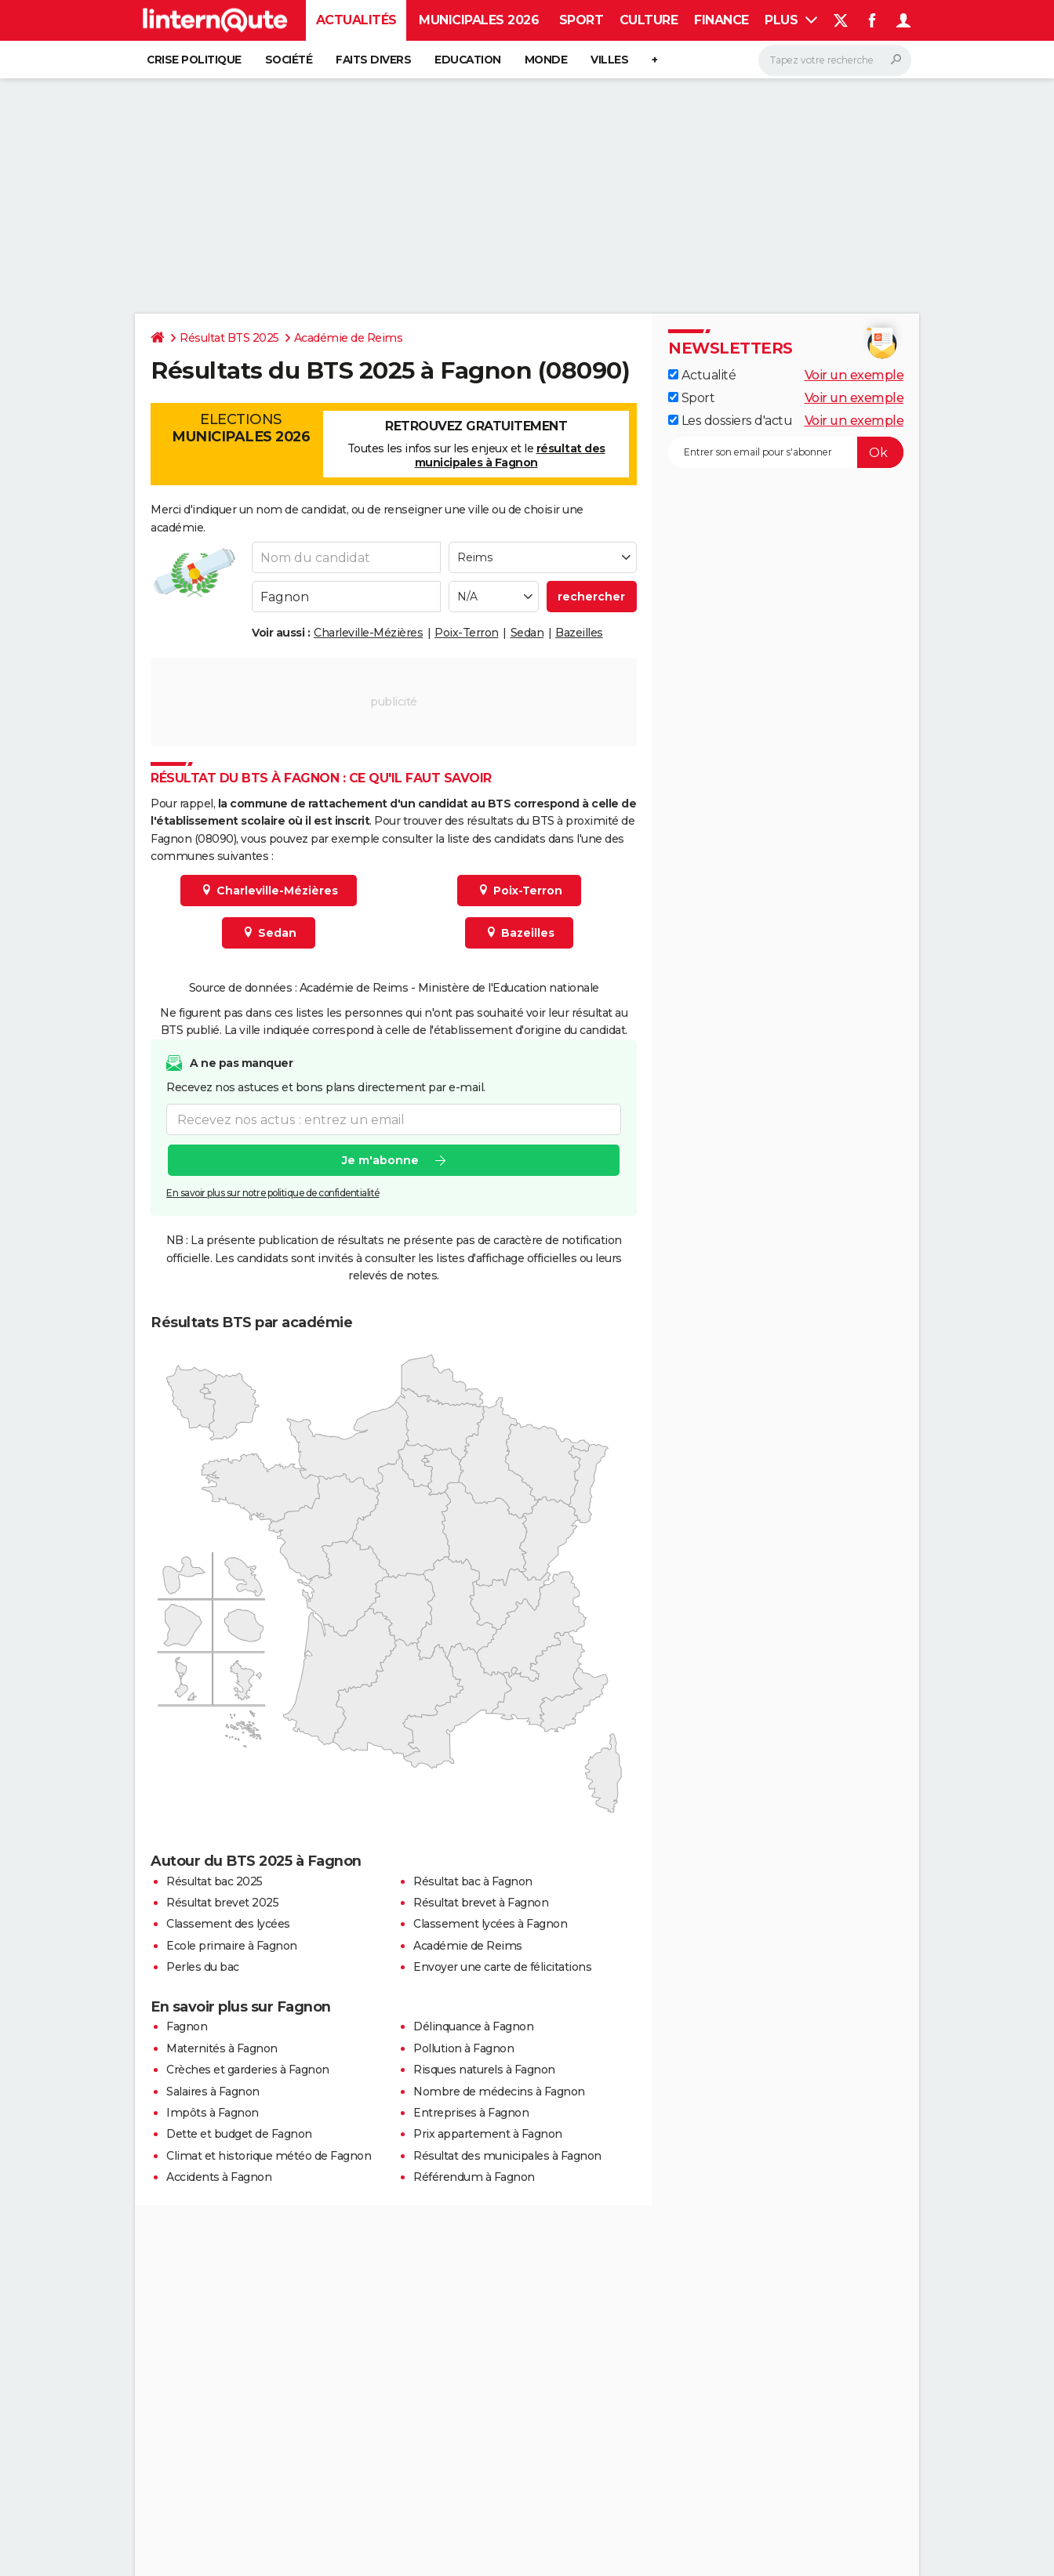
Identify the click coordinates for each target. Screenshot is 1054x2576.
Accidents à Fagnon (218, 2177)
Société (289, 59)
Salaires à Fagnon (213, 2091)
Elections (240, 428)
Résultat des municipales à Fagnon (507, 2156)
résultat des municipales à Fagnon (510, 455)
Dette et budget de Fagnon (239, 2134)
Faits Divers (373, 59)
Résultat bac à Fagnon (472, 1881)
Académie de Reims (348, 338)
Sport (581, 20)
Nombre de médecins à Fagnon (499, 2091)
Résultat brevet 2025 (222, 1903)
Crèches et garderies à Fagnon (247, 2070)
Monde (546, 59)
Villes (609, 59)
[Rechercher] (834, 60)
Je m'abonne (380, 1160)
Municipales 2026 (479, 20)
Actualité (702, 375)
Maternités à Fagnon (222, 2048)
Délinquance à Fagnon (473, 2026)
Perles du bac (202, 1967)
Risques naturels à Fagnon (484, 2070)
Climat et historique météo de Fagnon (268, 2156)
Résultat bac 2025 (214, 1881)
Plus (791, 20)
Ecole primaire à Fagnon (231, 1946)
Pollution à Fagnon (463, 2048)
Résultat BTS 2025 (229, 338)
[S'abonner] (785, 452)
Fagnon (186, 2026)
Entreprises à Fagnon (471, 2113)
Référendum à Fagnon (474, 2177)
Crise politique (194, 59)
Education (467, 59)
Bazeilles (579, 633)
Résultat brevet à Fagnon (480, 1903)
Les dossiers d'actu (730, 420)
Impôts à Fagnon (212, 2113)
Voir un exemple (854, 375)
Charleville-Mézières (368, 633)
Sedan (527, 633)
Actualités (356, 20)
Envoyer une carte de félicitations (502, 1967)
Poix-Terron (466, 633)
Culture (649, 20)
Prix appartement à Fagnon (487, 2134)
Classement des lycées (228, 1924)
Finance (721, 20)
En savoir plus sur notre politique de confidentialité (273, 1193)
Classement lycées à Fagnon (490, 1924)
